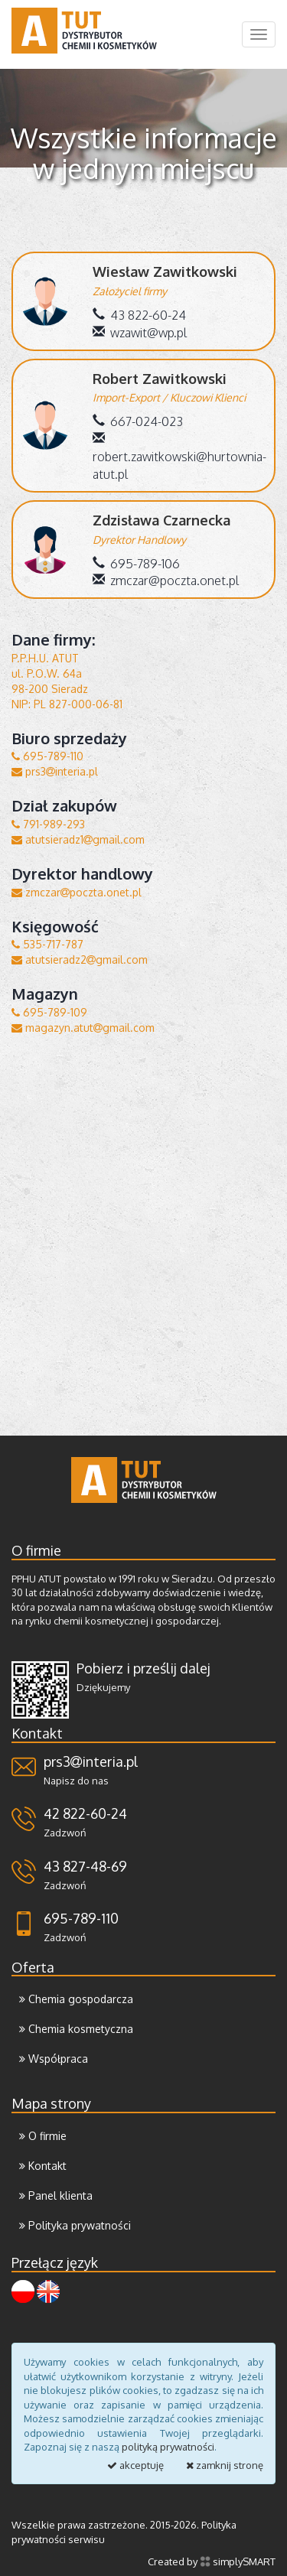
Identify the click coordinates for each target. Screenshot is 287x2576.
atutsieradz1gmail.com (78, 839)
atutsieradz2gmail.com (79, 959)
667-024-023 (138, 421)
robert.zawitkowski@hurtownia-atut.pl (179, 457)
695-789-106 (136, 563)
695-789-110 (47, 756)
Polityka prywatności (75, 2225)
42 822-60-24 (85, 1813)
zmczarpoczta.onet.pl (76, 892)
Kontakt (43, 2165)
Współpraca (53, 2058)
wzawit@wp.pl (140, 332)
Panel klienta (56, 2195)
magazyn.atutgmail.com (83, 1027)
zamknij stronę (224, 2465)
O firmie (43, 2135)
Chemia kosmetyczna (76, 2028)
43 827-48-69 (85, 1866)
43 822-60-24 (139, 315)
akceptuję (135, 2465)
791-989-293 (48, 824)
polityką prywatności (168, 2447)
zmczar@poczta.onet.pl (166, 580)
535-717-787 (47, 944)
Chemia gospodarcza (76, 1998)
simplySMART (238, 2561)
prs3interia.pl (54, 771)
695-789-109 (49, 1012)
